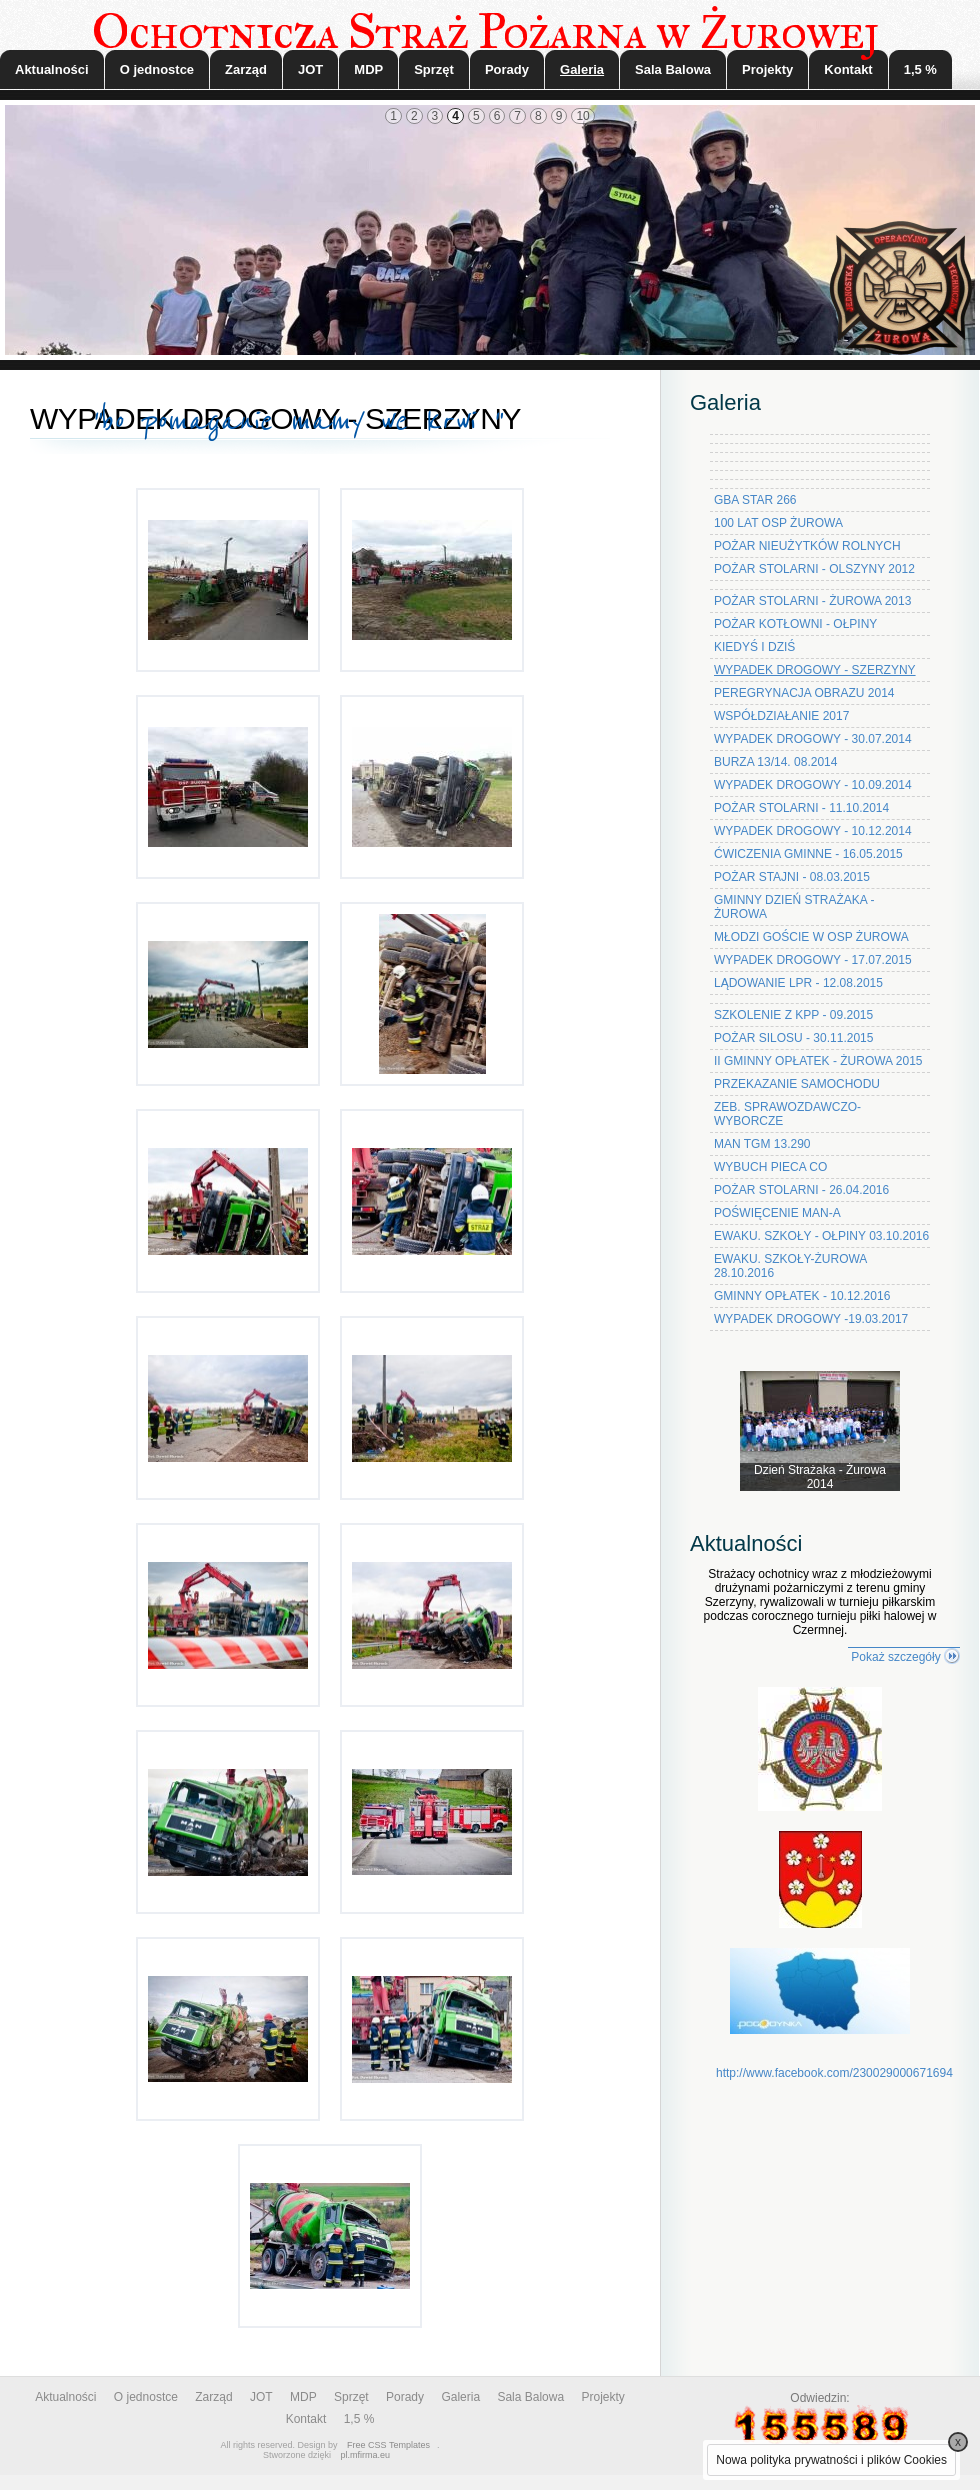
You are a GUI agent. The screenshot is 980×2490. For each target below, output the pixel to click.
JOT (310, 69)
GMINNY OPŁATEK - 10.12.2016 (802, 1296)
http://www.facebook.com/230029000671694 (834, 2073)
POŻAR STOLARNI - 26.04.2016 (801, 1190)
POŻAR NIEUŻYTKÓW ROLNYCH (807, 546)
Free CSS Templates (388, 2445)
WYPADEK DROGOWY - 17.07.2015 (813, 960)
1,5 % (920, 69)
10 (582, 116)
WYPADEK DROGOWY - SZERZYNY (815, 670)
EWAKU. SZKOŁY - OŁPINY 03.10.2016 (821, 1236)
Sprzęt (434, 69)
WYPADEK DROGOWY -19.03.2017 (811, 1319)
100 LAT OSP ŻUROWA (778, 523)
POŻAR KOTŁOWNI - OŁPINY (795, 624)
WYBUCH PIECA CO (770, 1167)
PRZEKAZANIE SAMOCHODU (797, 1084)
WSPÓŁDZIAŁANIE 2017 (781, 716)
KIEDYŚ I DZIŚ (754, 647)
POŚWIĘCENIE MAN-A (777, 1213)
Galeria (582, 69)
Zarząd (246, 69)
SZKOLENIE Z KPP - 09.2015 (793, 1015)
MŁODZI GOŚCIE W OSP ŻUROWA (811, 937)
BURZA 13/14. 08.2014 (775, 762)
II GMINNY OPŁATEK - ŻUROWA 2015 (818, 1061)
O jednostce (157, 69)
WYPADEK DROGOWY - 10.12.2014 (813, 831)
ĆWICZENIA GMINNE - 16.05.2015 (808, 854)
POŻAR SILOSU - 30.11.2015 (793, 1038)
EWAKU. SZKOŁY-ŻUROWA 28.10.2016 (790, 1266)
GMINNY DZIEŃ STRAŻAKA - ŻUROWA (794, 907)
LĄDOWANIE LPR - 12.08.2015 (798, 983)
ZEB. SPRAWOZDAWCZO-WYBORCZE (787, 1114)
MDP (368, 69)
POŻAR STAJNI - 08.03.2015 (792, 877)
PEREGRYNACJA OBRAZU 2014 (804, 693)
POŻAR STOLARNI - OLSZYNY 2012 (814, 569)
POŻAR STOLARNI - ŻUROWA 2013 (812, 601)
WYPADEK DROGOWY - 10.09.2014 (813, 785)
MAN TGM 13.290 (762, 1144)
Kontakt (848, 69)
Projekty (767, 69)
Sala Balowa (673, 69)
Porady (507, 69)
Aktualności (52, 69)
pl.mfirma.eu (366, 2455)
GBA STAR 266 (755, 500)
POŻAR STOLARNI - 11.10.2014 (801, 808)
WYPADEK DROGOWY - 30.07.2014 (813, 739)
